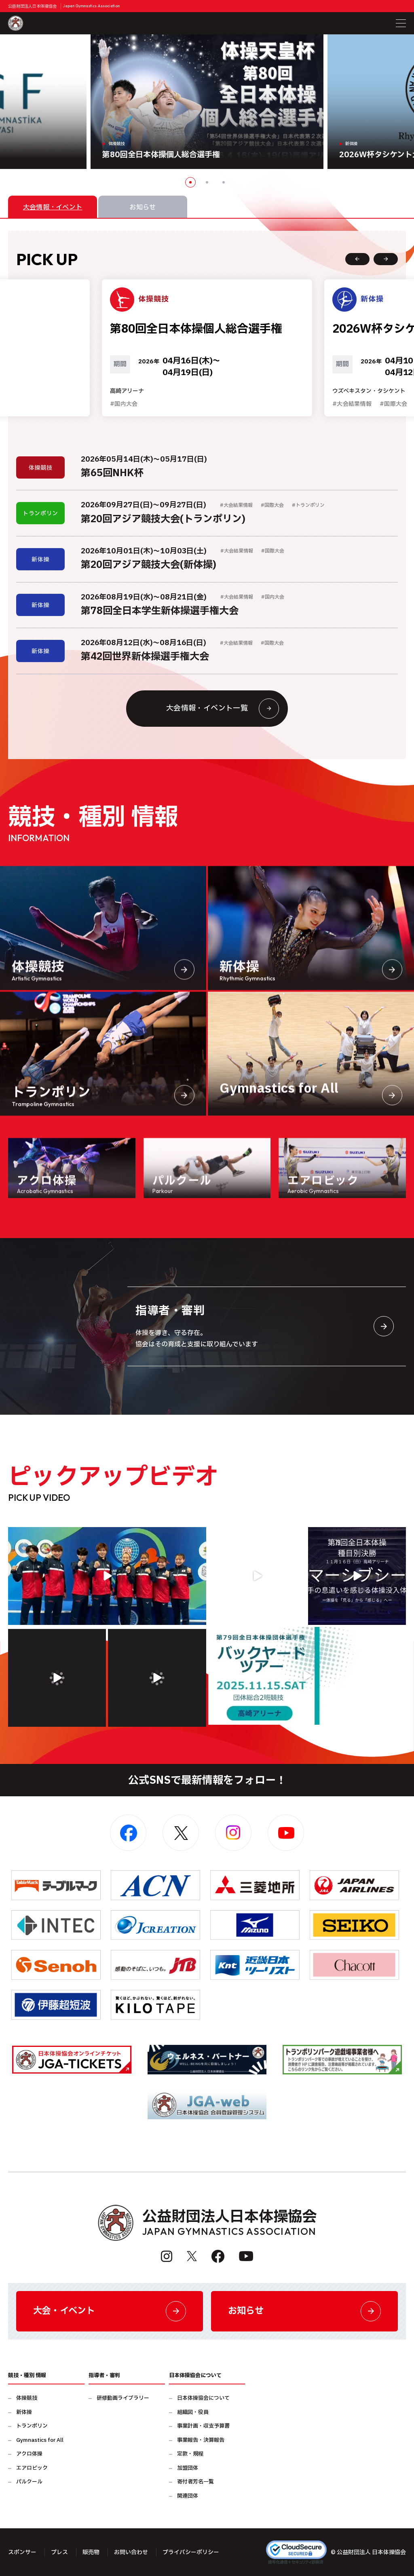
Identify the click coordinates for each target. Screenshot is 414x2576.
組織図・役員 (193, 2412)
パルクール (29, 2482)
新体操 (24, 2412)
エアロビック (32, 2468)
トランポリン (32, 2426)
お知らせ (304, 2311)
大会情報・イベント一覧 (222, 708)
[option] (207, 101)
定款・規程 (190, 2454)
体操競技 (26, 2398)
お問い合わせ (131, 2552)
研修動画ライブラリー (123, 2398)
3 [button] (223, 182)
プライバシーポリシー (191, 2552)
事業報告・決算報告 (200, 2440)
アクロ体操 (29, 2454)
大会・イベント (109, 2311)
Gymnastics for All (39, 2440)
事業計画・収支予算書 (203, 2426)
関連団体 (187, 2496)
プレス (59, 2552)
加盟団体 (187, 2468)
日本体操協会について (203, 2398)
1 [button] (190, 182)
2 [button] (207, 182)
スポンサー (22, 2552)
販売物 (90, 2552)
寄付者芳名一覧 (195, 2482)
